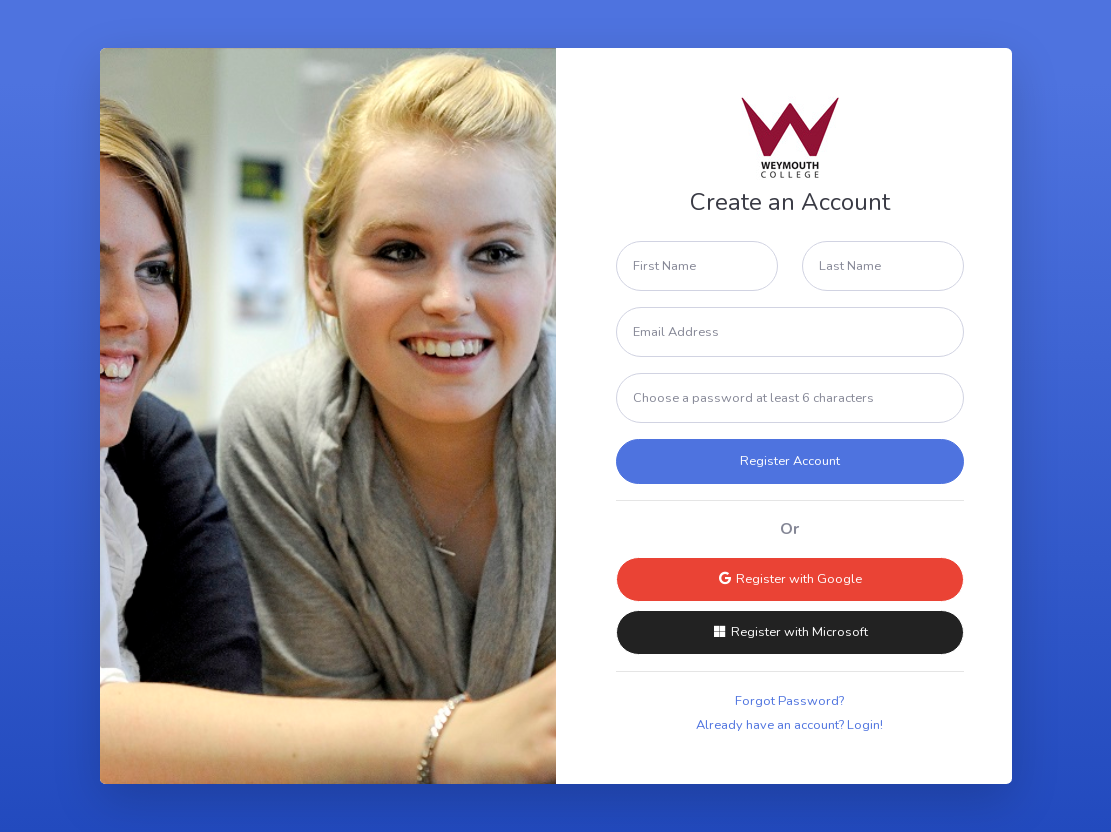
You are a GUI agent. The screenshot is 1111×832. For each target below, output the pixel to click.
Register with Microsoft (790, 632)
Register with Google (789, 579)
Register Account (790, 461)
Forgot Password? (789, 701)
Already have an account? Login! (789, 725)
